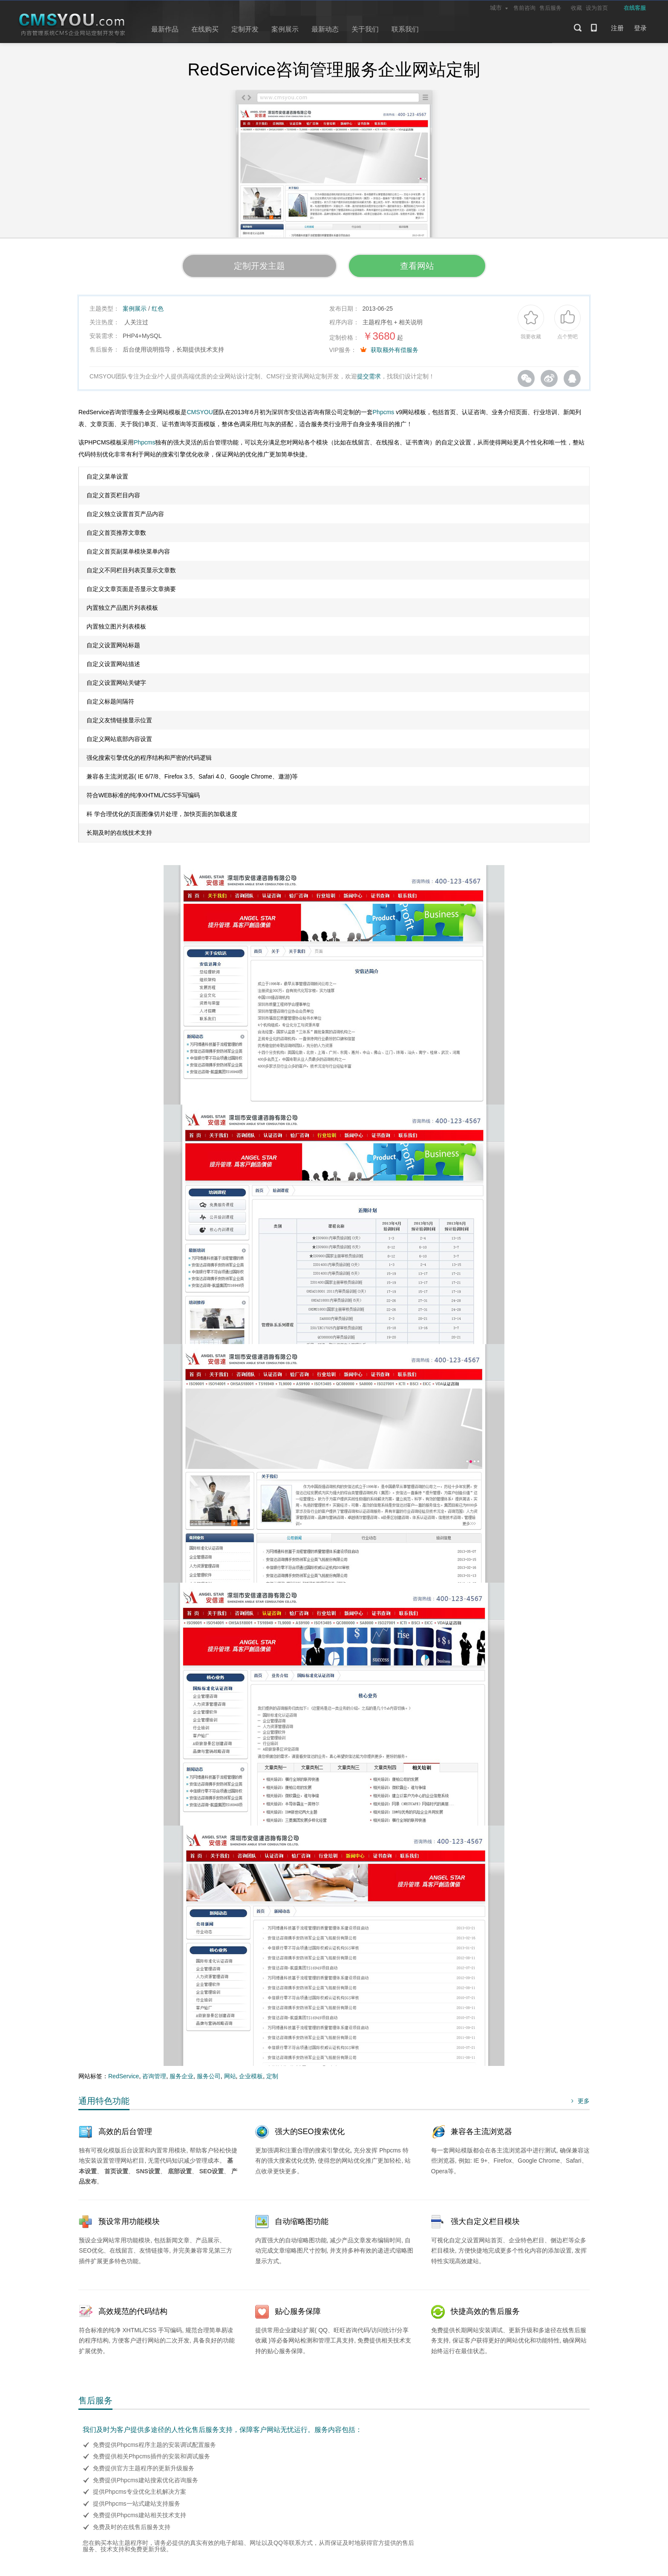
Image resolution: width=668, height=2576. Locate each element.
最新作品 (165, 29)
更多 (579, 2100)
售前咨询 (524, 8)
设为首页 (597, 8)
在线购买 (205, 29)
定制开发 (245, 29)
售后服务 (550, 8)
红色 (158, 308)
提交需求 (369, 376)
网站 (230, 2076)
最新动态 (325, 29)
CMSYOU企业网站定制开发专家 (72, 25)
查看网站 (417, 266)
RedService (123, 2076)
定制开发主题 (259, 266)
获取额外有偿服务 (394, 349)
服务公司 (209, 2076)
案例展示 (285, 29)
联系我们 (405, 29)
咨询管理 (154, 2076)
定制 (272, 2076)
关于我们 (365, 29)
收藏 (576, 8)
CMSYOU (200, 412)
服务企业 (181, 2076)
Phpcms (383, 412)
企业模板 (251, 2076)
